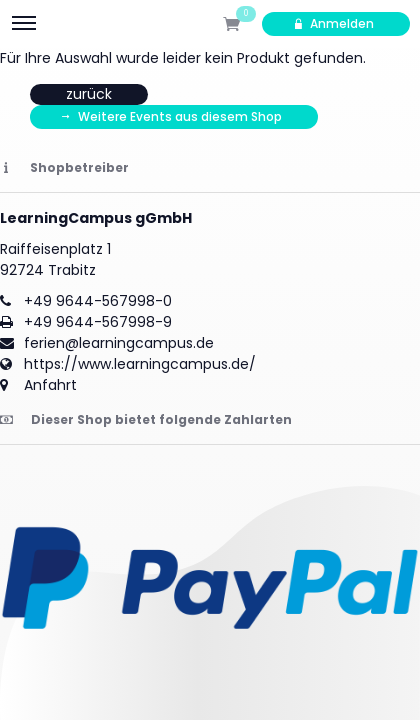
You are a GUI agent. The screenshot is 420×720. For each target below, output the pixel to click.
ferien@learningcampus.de (119, 343)
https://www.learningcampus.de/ (140, 364)
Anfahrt (50, 385)
